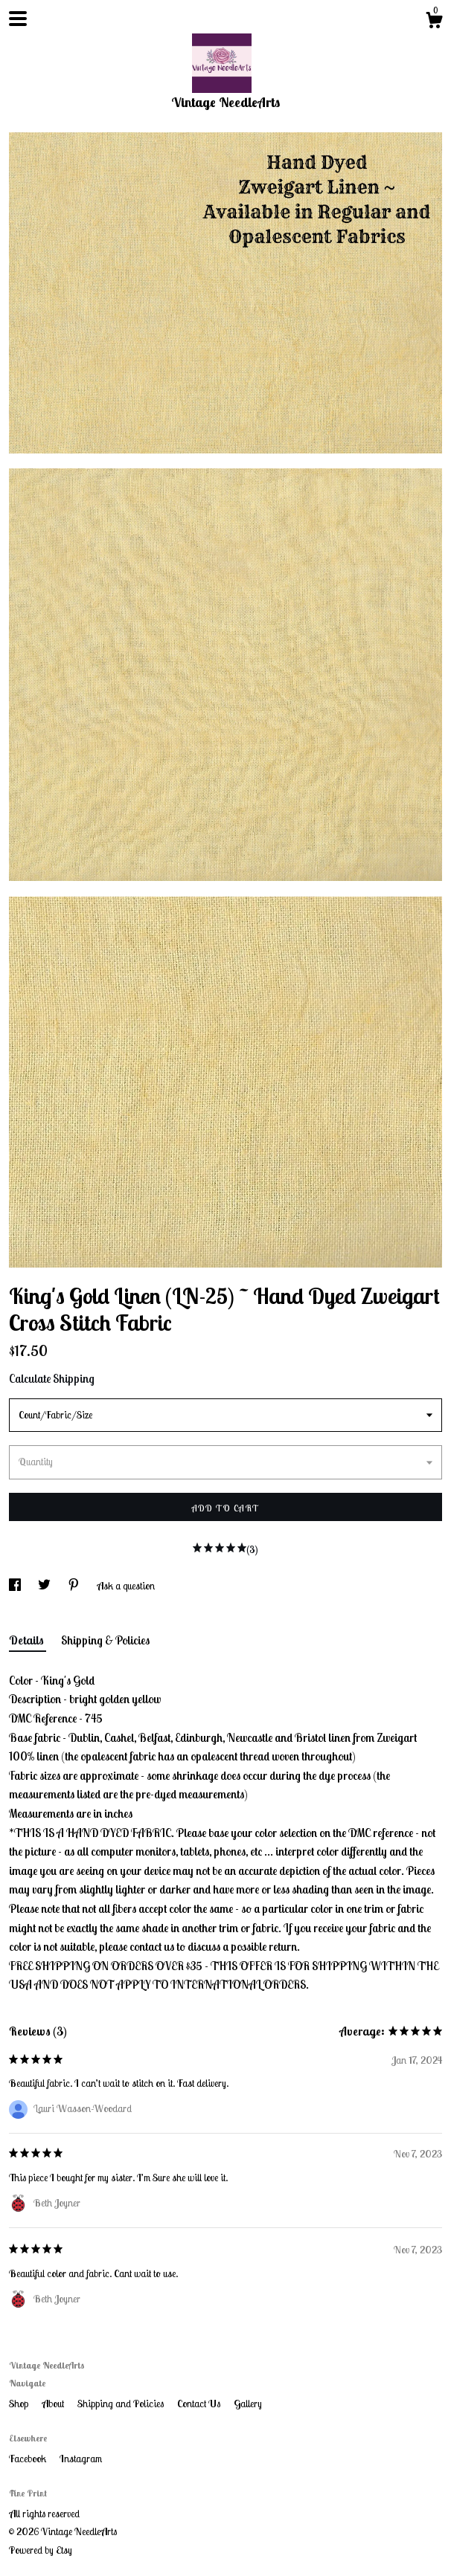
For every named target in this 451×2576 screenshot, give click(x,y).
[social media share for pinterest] (75, 1585)
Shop (20, 2403)
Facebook (28, 2458)
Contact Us (200, 2403)
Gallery (248, 2403)
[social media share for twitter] (45, 1585)
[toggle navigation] (18, 18)
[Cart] (434, 22)
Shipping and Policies (121, 2403)
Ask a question (126, 1585)
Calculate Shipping (52, 1378)
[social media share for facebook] (16, 1585)
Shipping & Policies (105, 1640)
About (54, 2403)
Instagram (81, 2458)
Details (27, 1640)
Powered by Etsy (40, 2550)
